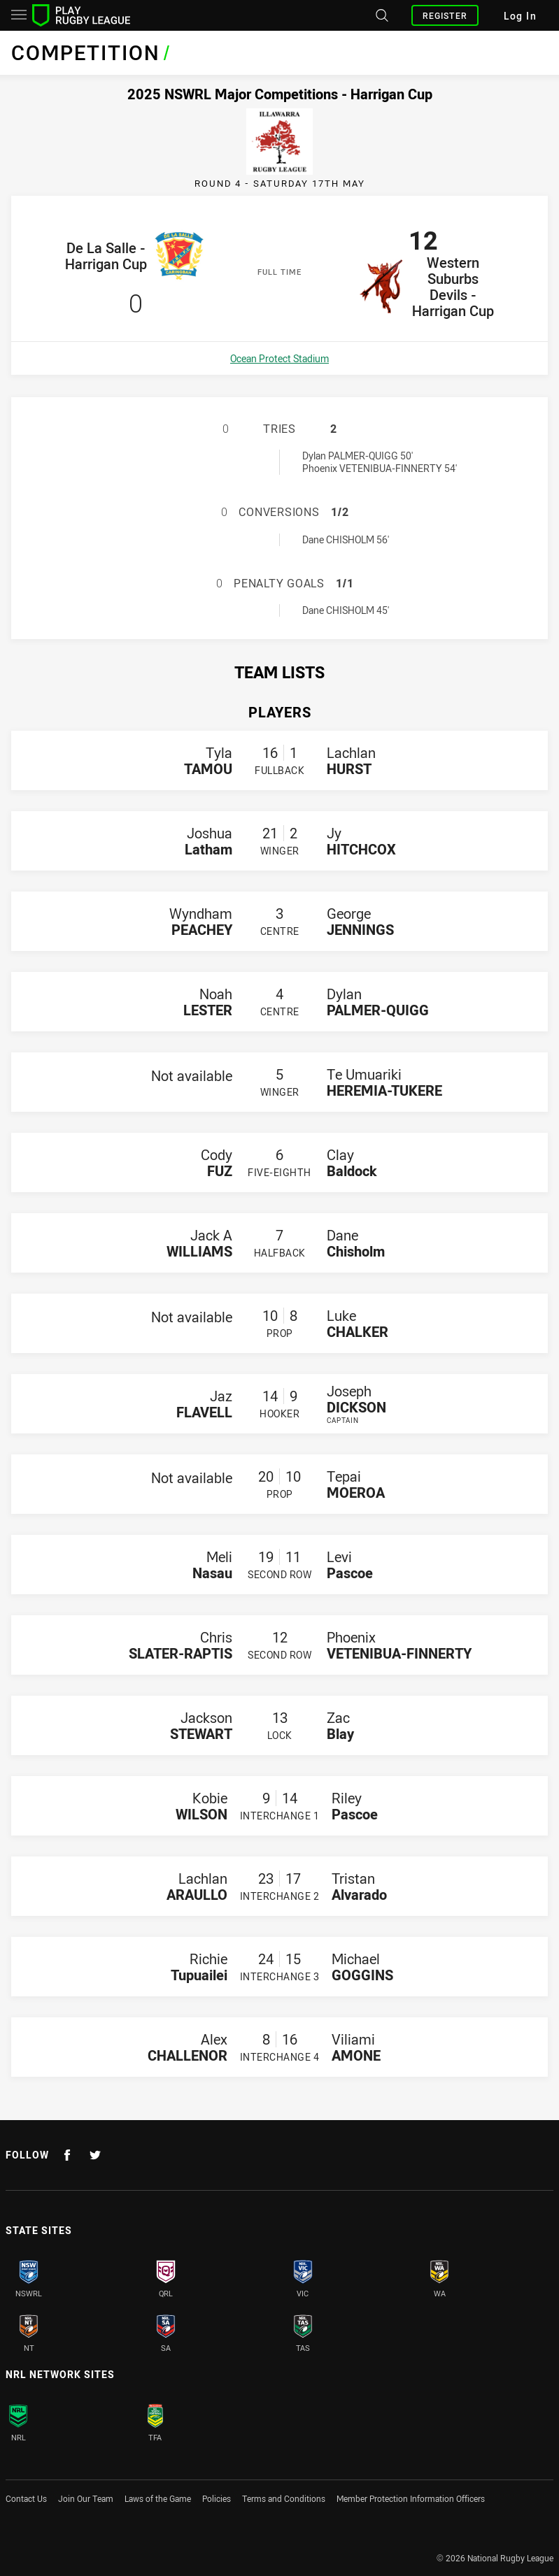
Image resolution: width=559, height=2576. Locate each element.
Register (445, 15)
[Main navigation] (19, 15)
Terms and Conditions (283, 2498)
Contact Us (26, 2498)
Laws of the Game (158, 2498)
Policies (216, 2498)
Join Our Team (85, 2498)
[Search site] (380, 15)
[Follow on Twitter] (95, 2155)
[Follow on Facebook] (67, 2155)
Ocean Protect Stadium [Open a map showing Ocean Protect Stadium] (279, 358)
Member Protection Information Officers (411, 2498)
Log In (520, 15)
